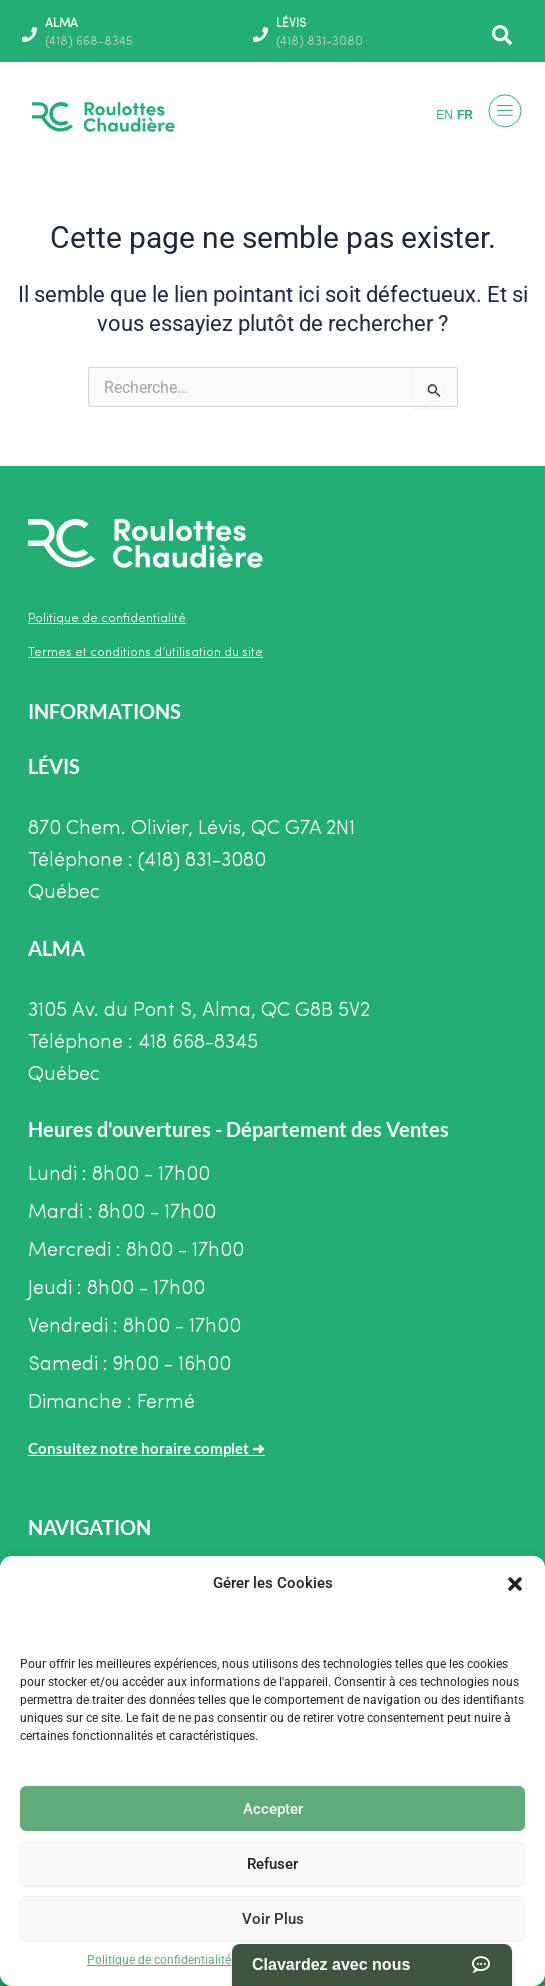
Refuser (272, 1864)
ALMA (61, 24)
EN (444, 115)
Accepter (273, 1809)
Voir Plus (273, 1919)
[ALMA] (29, 34)
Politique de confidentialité (159, 1960)
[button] (515, 1584)
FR (465, 115)
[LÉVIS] (260, 34)
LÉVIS (291, 24)
